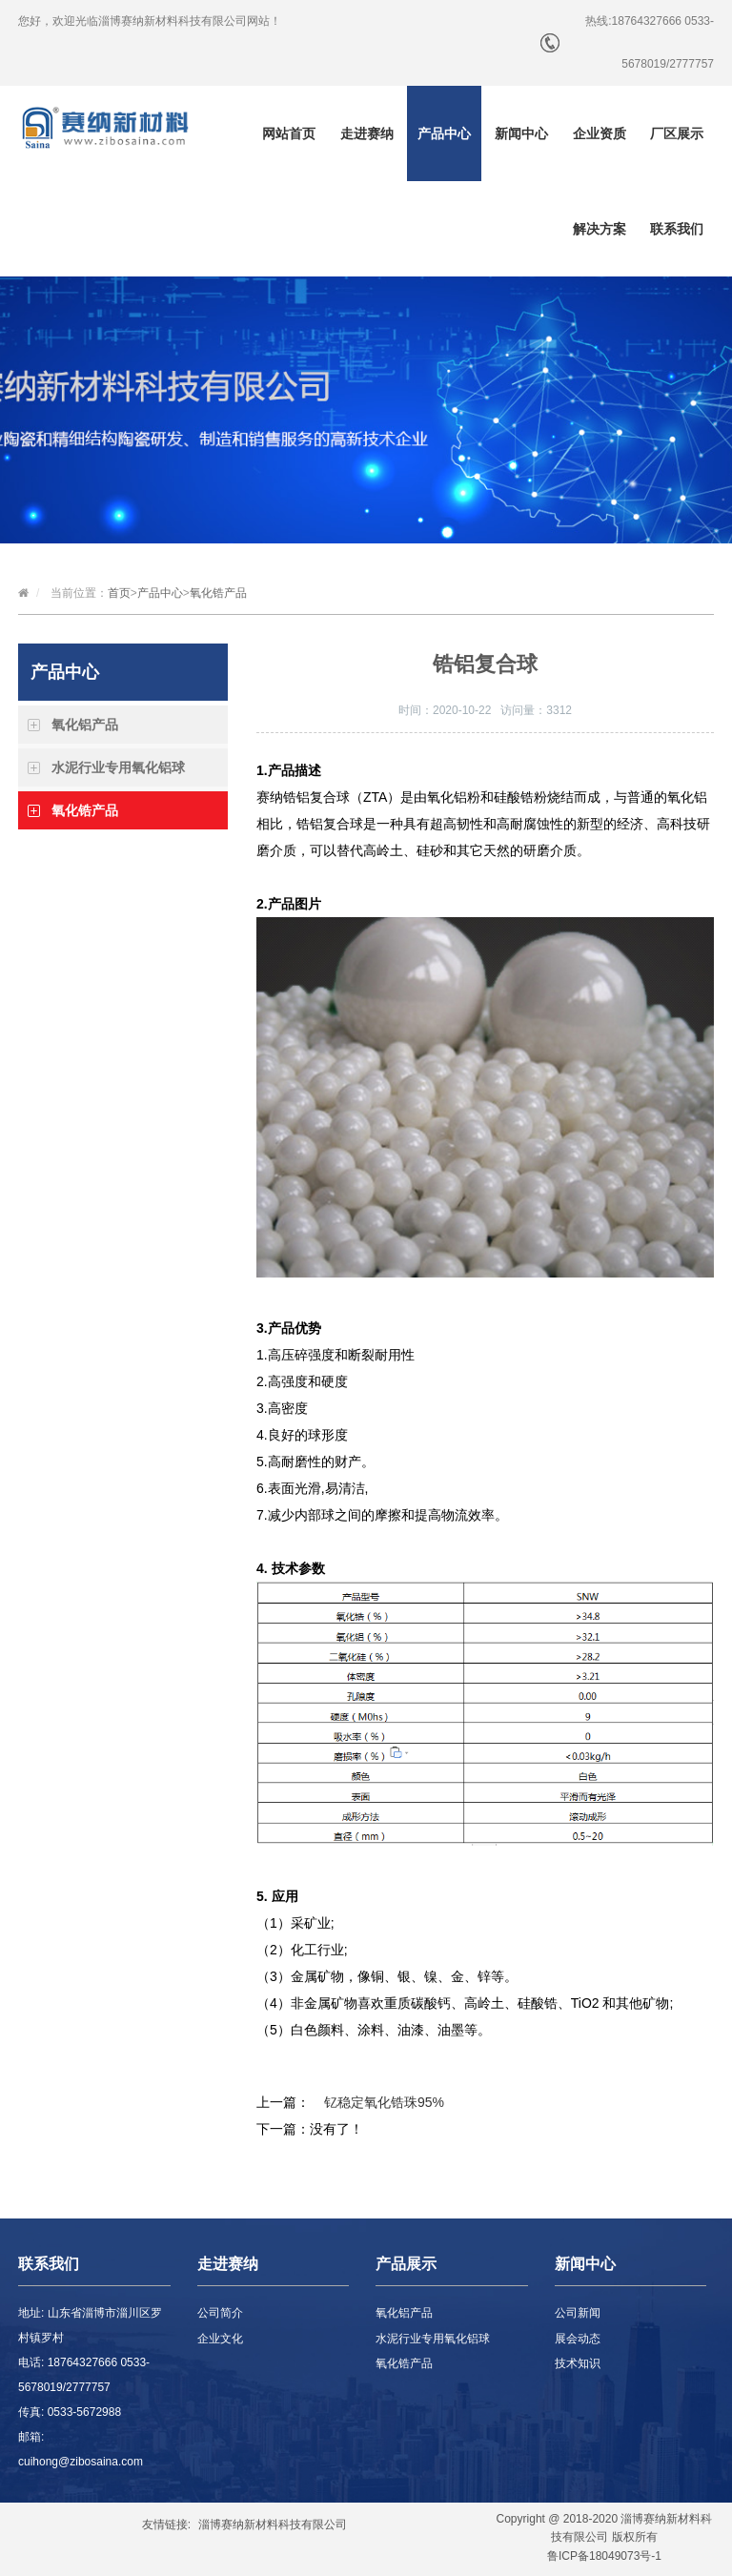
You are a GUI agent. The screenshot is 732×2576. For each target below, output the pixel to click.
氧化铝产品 (84, 724)
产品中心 (444, 133)
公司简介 (220, 2313)
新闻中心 (521, 133)
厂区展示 (676, 133)
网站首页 (288, 133)
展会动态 (577, 2338)
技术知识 (577, 2363)
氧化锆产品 (218, 593)
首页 (119, 593)
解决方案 (599, 228)
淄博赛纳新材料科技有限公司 (272, 2524)
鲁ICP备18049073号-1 (604, 2556)
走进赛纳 (367, 133)
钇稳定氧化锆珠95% (384, 2102)
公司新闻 (577, 2313)
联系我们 (676, 228)
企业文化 (220, 2338)
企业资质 (599, 133)
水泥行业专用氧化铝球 (118, 767)
